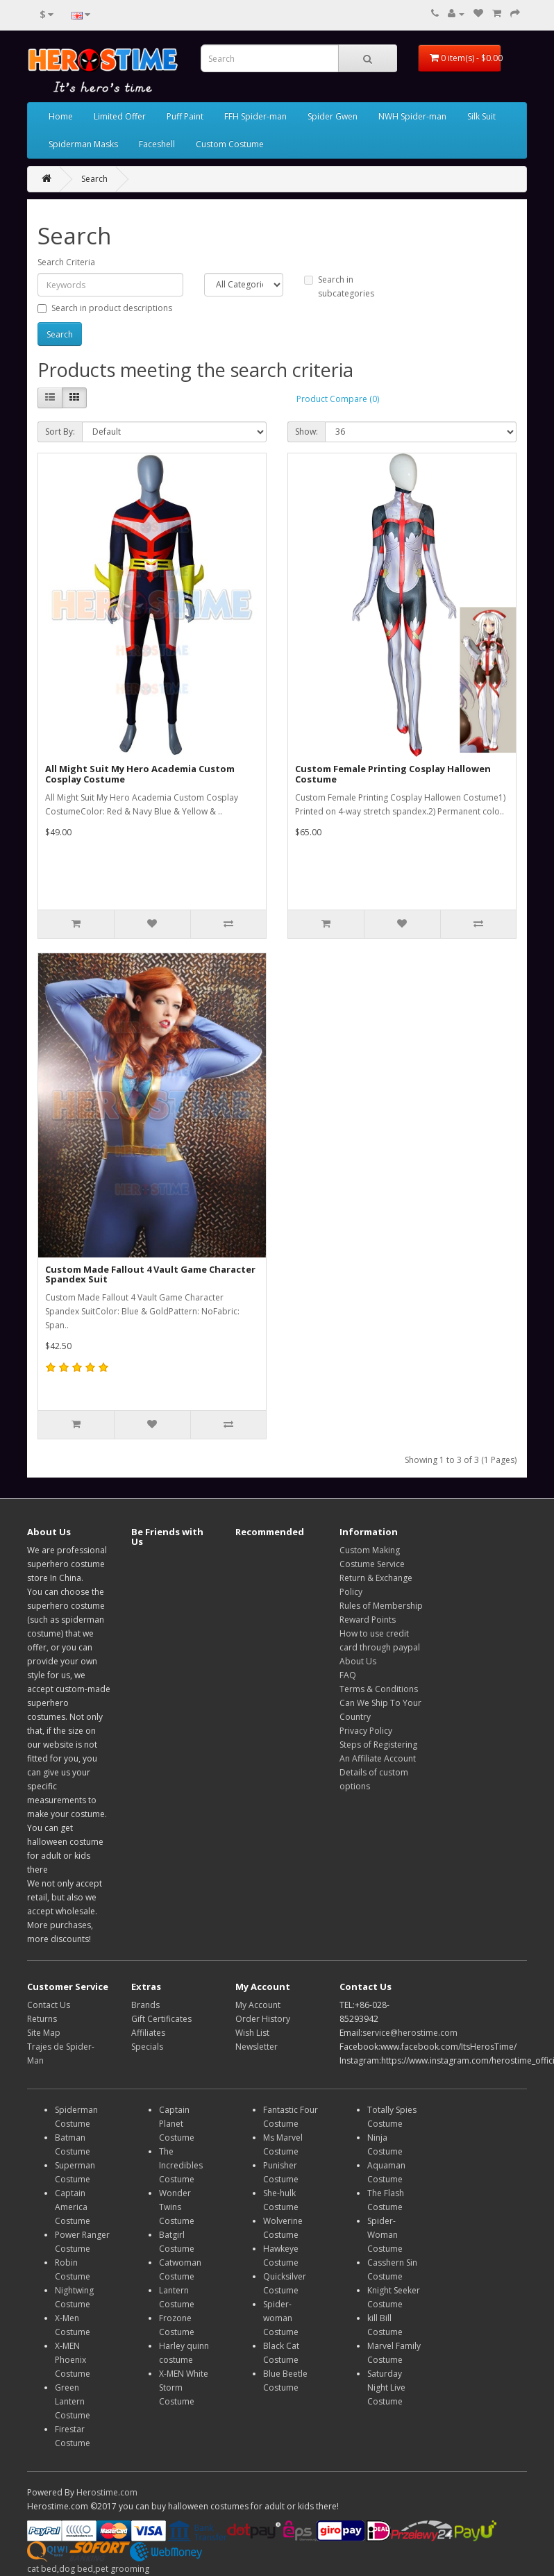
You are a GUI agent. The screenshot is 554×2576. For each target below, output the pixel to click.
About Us (357, 1661)
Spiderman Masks (83, 144)
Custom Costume (230, 144)
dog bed (76, 2569)
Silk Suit (481, 116)
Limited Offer (120, 116)
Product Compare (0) (337, 399)
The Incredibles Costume (181, 2165)
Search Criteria (66, 262)
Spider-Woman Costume (385, 2235)
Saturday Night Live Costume (386, 2387)
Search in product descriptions (104, 308)
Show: (306, 431)
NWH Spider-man (412, 116)
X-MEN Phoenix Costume (72, 2360)
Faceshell (157, 144)
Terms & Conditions (378, 1689)
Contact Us (48, 2005)
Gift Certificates (161, 2019)
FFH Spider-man (255, 116)
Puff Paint (185, 116)
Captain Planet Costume (176, 2123)
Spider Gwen (333, 116)
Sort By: (60, 431)
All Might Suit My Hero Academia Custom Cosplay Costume (140, 773)
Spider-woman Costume (281, 2318)
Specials (147, 2046)
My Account (257, 2005)
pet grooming (122, 2569)
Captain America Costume (72, 2207)
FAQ (347, 1675)
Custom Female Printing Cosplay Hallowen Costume (393, 773)
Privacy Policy (365, 1731)
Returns (42, 2019)
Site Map (43, 2033)
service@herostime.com (410, 2033)
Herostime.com (106, 2492)
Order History (262, 2019)
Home (61, 116)
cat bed (42, 2569)
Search (94, 179)
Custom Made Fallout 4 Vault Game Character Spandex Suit (150, 1274)
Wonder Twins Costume (176, 2207)
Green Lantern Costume (72, 2401)
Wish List (252, 2033)
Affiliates (148, 2033)
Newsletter (256, 2046)
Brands (145, 2005)
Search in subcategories (339, 286)
